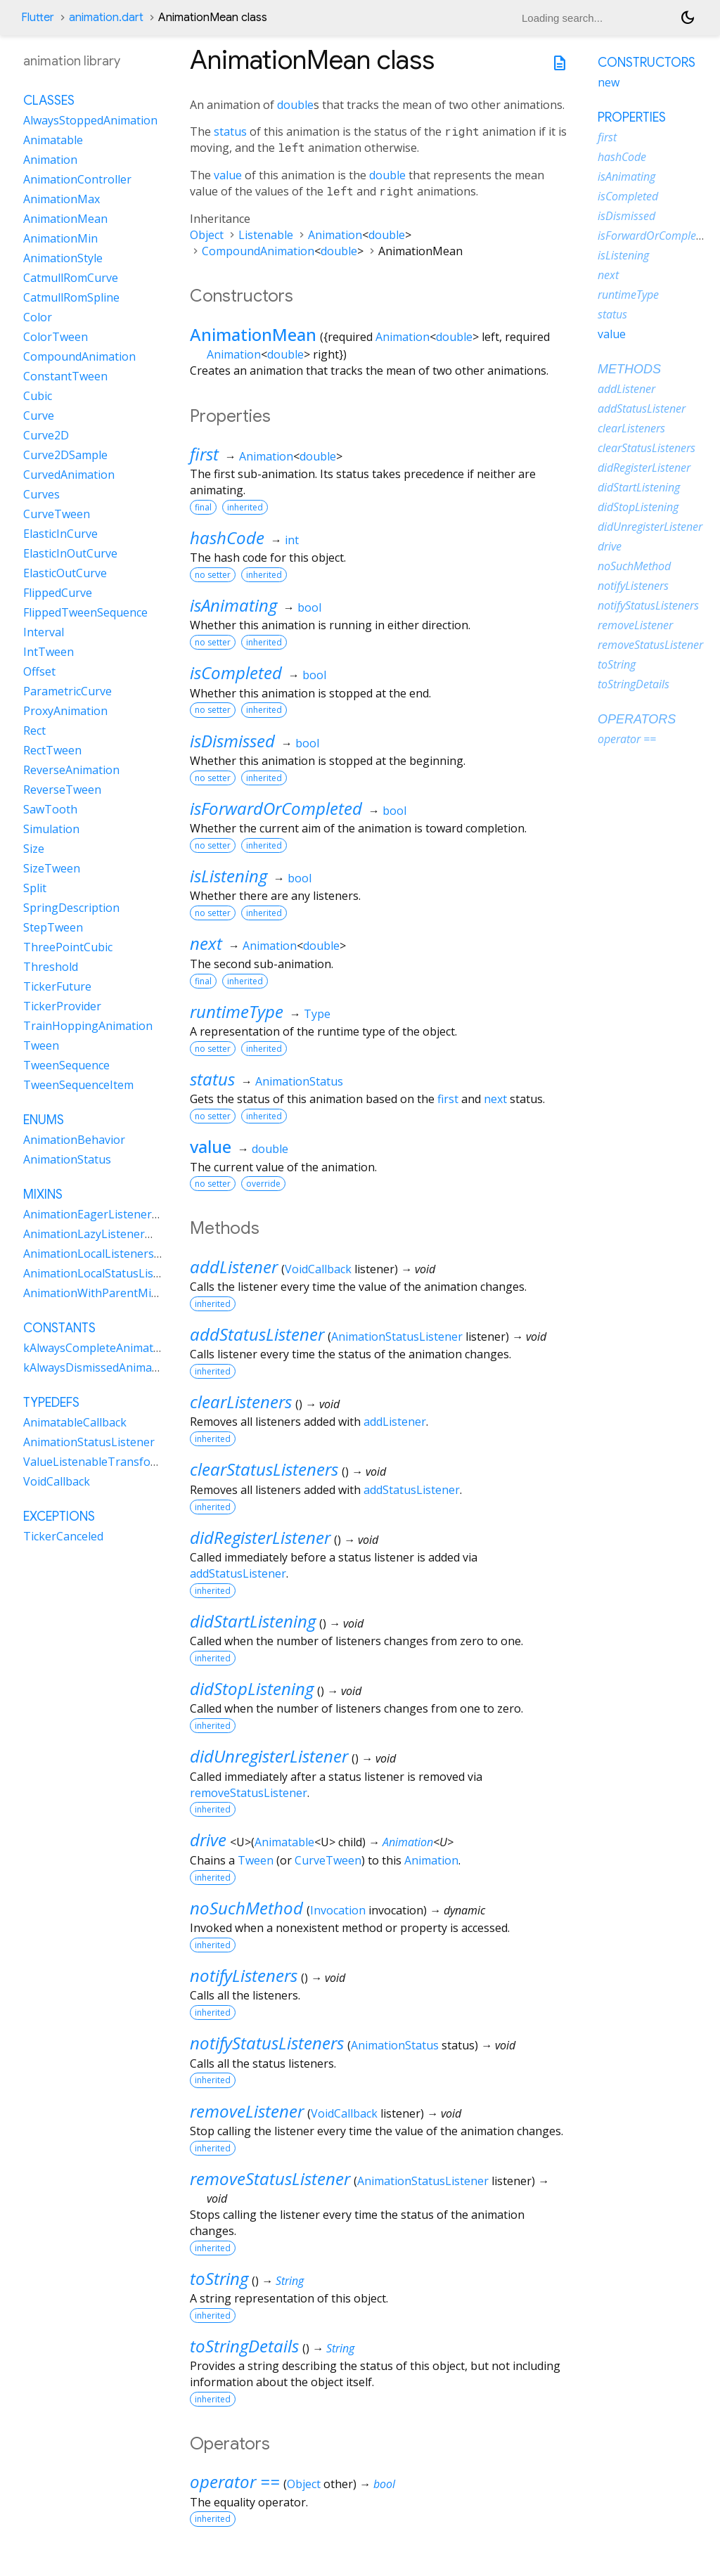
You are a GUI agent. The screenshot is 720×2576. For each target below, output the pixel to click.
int (292, 540)
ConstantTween (65, 376)
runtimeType (236, 1011)
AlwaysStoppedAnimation (90, 120)
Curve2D (46, 435)
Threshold (50, 966)
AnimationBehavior (74, 1139)
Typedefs (51, 1402)
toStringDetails (244, 2345)
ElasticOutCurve (65, 573)
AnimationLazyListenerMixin (98, 1234)
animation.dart (106, 18)
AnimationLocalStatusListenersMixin (120, 1273)
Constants (59, 1328)
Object (207, 235)
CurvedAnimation (69, 474)
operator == (235, 2481)
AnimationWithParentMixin (95, 1293)
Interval (43, 632)
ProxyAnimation (65, 711)
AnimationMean (253, 334)
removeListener (247, 2111)
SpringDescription (71, 907)
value (228, 175)
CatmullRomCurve (70, 277)
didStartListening (253, 1620)
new (608, 82)
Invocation (338, 1910)
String (290, 2280)
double (295, 104)
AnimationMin (60, 238)
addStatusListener (257, 1334)
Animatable (284, 1842)
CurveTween (328, 1860)
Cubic (37, 396)
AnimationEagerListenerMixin (102, 1214)
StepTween (53, 927)
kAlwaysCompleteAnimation (96, 1347)
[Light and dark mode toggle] (687, 17)
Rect (34, 730)
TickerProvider (62, 1006)
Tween (256, 1860)
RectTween (52, 750)
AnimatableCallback (75, 1422)
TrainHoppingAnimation (88, 1025)
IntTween (48, 651)
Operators (637, 719)
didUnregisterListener (269, 1755)
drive (208, 1839)
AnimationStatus (299, 1081)
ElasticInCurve (60, 533)
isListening (228, 875)
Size (33, 848)
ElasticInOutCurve (70, 553)
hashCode (227, 537)
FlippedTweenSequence (85, 612)
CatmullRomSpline (71, 297)
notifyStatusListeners (267, 2042)
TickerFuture (57, 986)
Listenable (265, 235)
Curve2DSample (65, 455)
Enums (43, 1120)
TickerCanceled (63, 1536)
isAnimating (233, 605)
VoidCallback (318, 1269)
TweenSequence (66, 1065)
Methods (629, 369)
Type (317, 1014)
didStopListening (252, 1688)
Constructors (646, 62)
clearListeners (241, 1401)
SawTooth (50, 809)
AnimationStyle (63, 258)
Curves (41, 494)
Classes (49, 100)
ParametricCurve (67, 691)
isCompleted (236, 672)
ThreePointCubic (67, 947)
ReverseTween (62, 789)
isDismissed (232, 740)
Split (34, 888)
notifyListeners (243, 1975)
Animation (335, 235)
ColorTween (55, 336)
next (206, 943)
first (204, 453)
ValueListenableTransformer (99, 1461)
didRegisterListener (260, 1537)
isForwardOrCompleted (276, 808)
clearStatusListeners (264, 1469)
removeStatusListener (248, 1793)
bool (309, 607)
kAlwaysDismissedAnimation (98, 1367)
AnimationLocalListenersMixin (103, 1253)
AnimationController (77, 179)
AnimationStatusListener (397, 1336)
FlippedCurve (57, 592)
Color (37, 317)
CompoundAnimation (258, 251)
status (230, 131)
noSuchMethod (246, 1907)
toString (219, 2278)
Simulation (51, 829)
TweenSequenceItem (78, 1085)
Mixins (43, 1194)
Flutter (37, 18)
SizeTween (51, 868)
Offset (39, 671)
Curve (38, 415)
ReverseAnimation (71, 770)
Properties (632, 117)
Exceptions (59, 1516)
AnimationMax (61, 199)
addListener (234, 1266)
